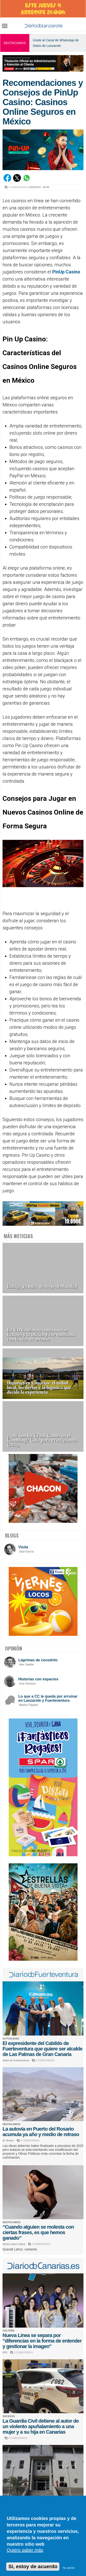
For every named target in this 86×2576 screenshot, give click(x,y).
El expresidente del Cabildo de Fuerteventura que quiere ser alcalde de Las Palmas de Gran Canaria (42, 2048)
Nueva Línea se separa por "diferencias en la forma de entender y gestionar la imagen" (42, 2340)
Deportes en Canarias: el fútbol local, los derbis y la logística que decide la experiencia (39, 1388)
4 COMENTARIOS (41, 2244)
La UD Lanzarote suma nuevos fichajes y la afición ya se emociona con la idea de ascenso (41, 1335)
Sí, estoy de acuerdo (32, 2566)
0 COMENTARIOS (17, 187)
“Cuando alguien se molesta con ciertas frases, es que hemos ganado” (38, 2232)
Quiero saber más (25, 2550)
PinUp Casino (66, 272)
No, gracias (69, 2568)
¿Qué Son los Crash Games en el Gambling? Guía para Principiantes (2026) (42, 1440)
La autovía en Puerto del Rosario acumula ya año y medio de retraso (41, 2131)
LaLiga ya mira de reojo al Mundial (42, 1286)
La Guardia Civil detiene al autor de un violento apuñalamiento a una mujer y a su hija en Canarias (41, 2426)
